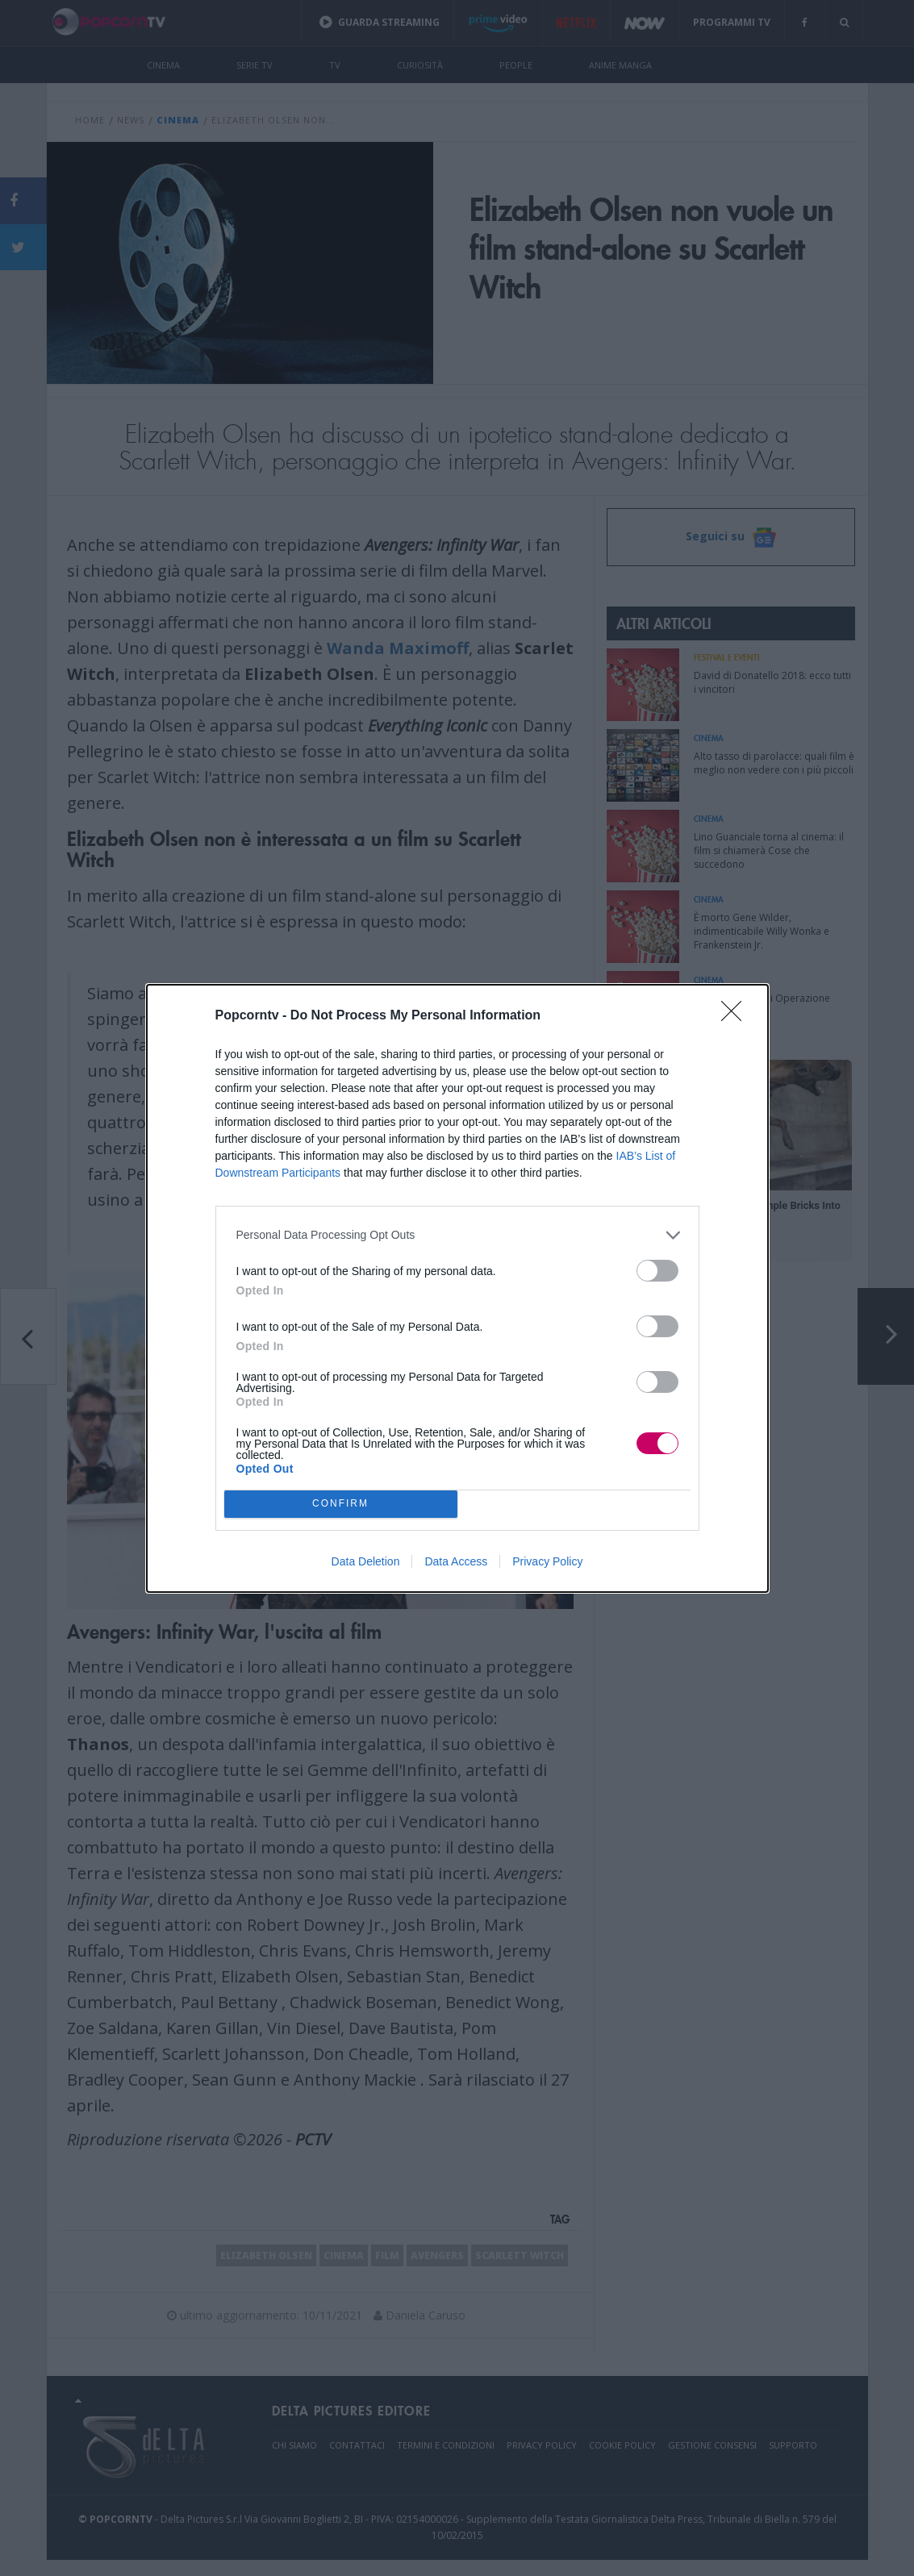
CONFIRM (341, 1504)
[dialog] (457, 1288)
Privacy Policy (547, 1561)
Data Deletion (366, 1561)
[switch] (657, 1271)
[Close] (736, 1016)
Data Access (455, 1561)
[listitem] (457, 1235)
